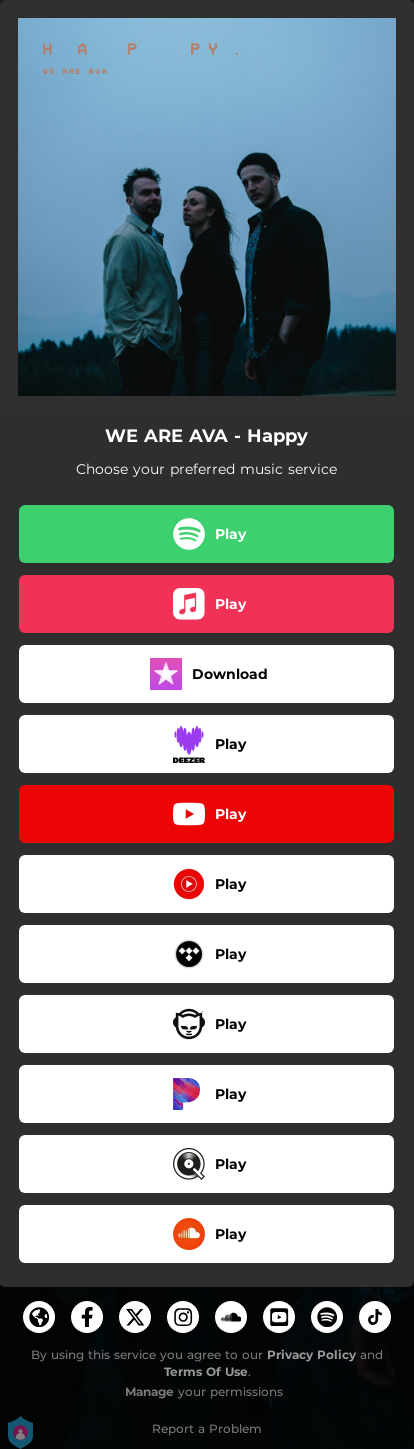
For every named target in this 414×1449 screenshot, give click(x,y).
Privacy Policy (311, 1354)
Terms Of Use (206, 1371)
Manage (149, 1391)
